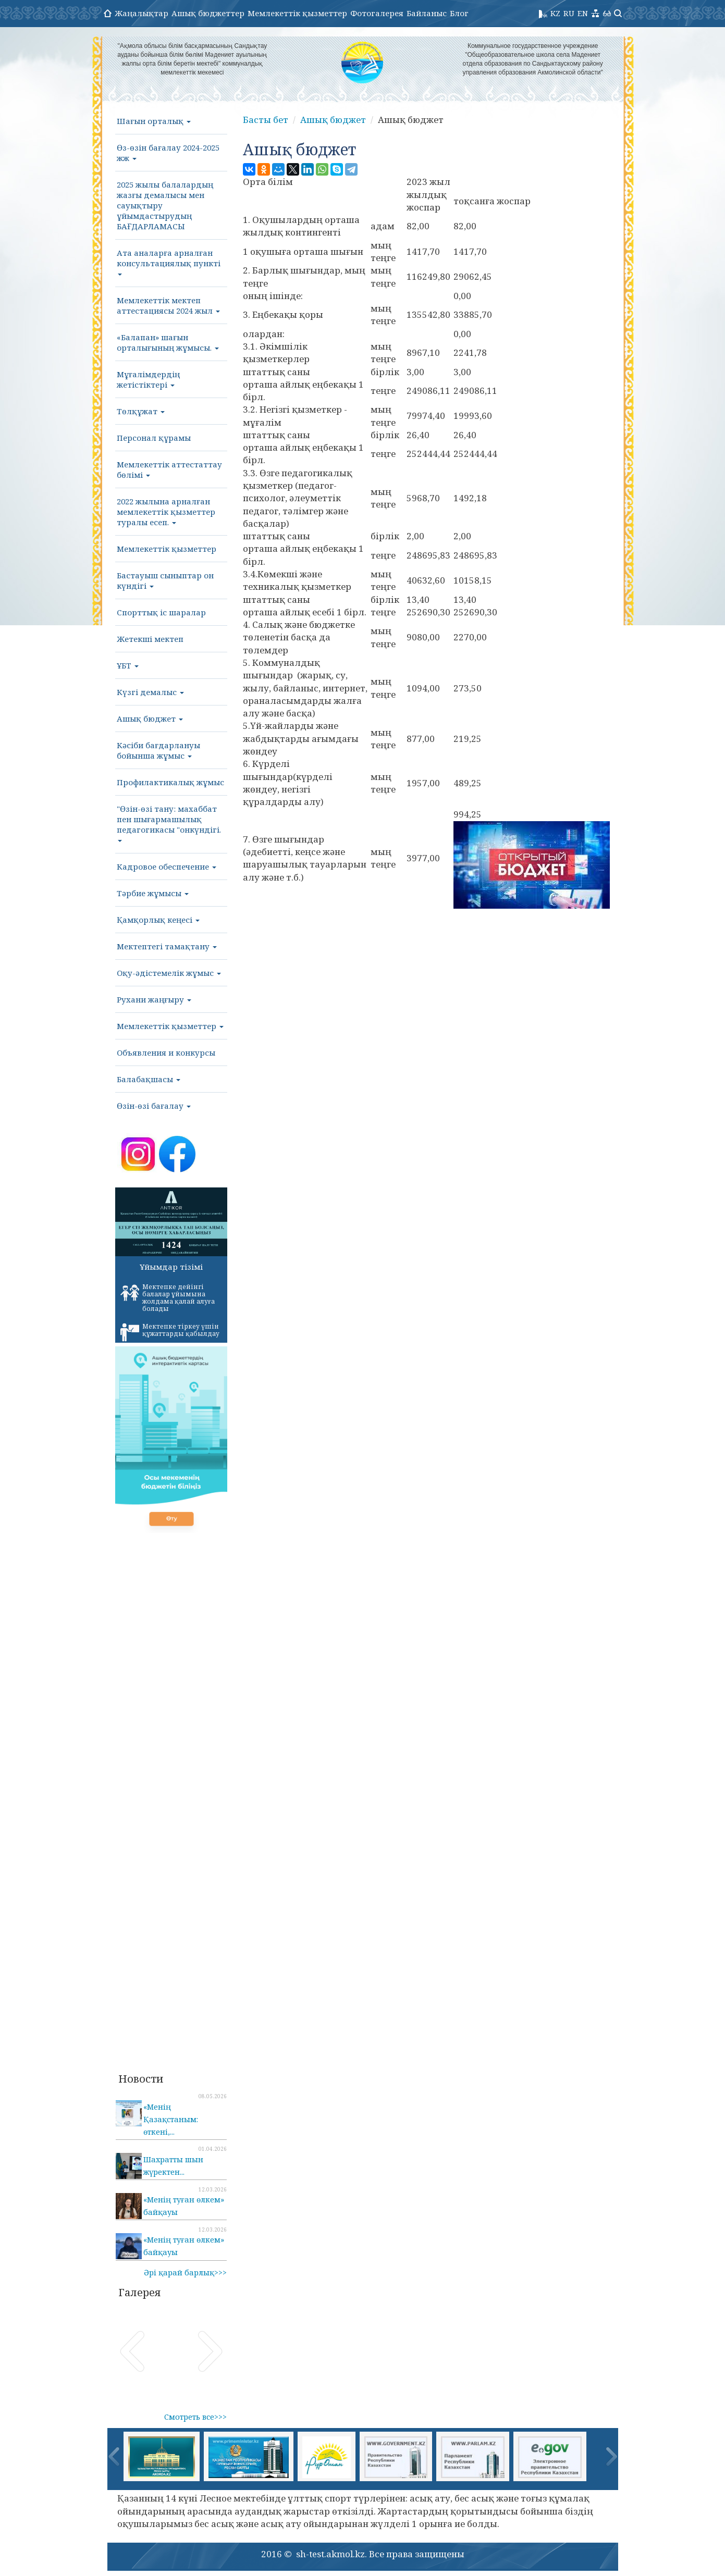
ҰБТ (128, 665)
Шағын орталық (154, 121)
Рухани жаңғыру (154, 999)
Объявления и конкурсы (166, 1052)
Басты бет (265, 120)
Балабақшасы (148, 1079)
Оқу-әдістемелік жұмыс (169, 973)
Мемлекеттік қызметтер (297, 13)
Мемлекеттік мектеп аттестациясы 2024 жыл (168, 305)
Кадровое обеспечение (166, 866)
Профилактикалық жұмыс (170, 782)
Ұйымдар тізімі (171, 1266)
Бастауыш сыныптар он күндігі (165, 580)
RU (568, 13)
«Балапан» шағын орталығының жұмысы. (168, 342)
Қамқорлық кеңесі (158, 919)
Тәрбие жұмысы (153, 893)
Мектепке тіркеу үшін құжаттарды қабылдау (169, 1332)
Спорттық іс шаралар (161, 612)
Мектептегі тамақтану (167, 946)
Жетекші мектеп (150, 639)
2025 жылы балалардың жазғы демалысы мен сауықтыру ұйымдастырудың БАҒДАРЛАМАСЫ (165, 205)
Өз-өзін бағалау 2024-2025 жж (168, 152)
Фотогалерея (376, 13)
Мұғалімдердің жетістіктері (148, 379)
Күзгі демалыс (150, 692)
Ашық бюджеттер (207, 13)
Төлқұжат (141, 411)
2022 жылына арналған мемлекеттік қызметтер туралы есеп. (166, 511)
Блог (459, 13)
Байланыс (427, 13)
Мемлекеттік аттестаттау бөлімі (169, 469)
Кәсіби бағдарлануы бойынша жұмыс (158, 750)
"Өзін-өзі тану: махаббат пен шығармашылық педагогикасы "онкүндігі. (169, 822)
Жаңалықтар (141, 13)
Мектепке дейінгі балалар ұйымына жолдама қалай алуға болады (167, 1297)
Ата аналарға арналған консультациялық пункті (168, 261)
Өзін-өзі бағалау (154, 1105)
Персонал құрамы (154, 437)
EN (582, 13)
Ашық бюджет (150, 718)
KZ (555, 13)
